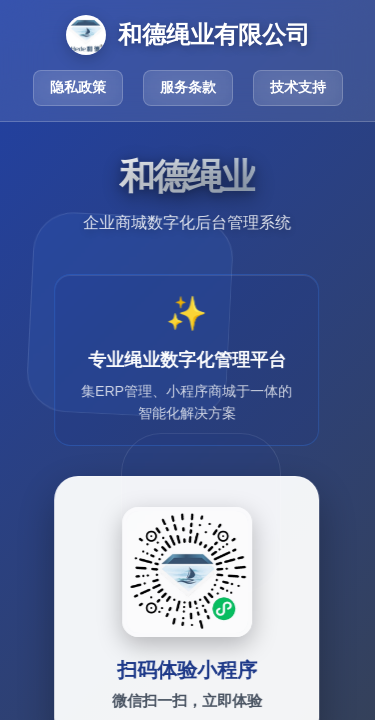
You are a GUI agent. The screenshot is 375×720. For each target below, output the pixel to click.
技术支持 (298, 87)
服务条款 (188, 87)
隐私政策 (78, 87)
